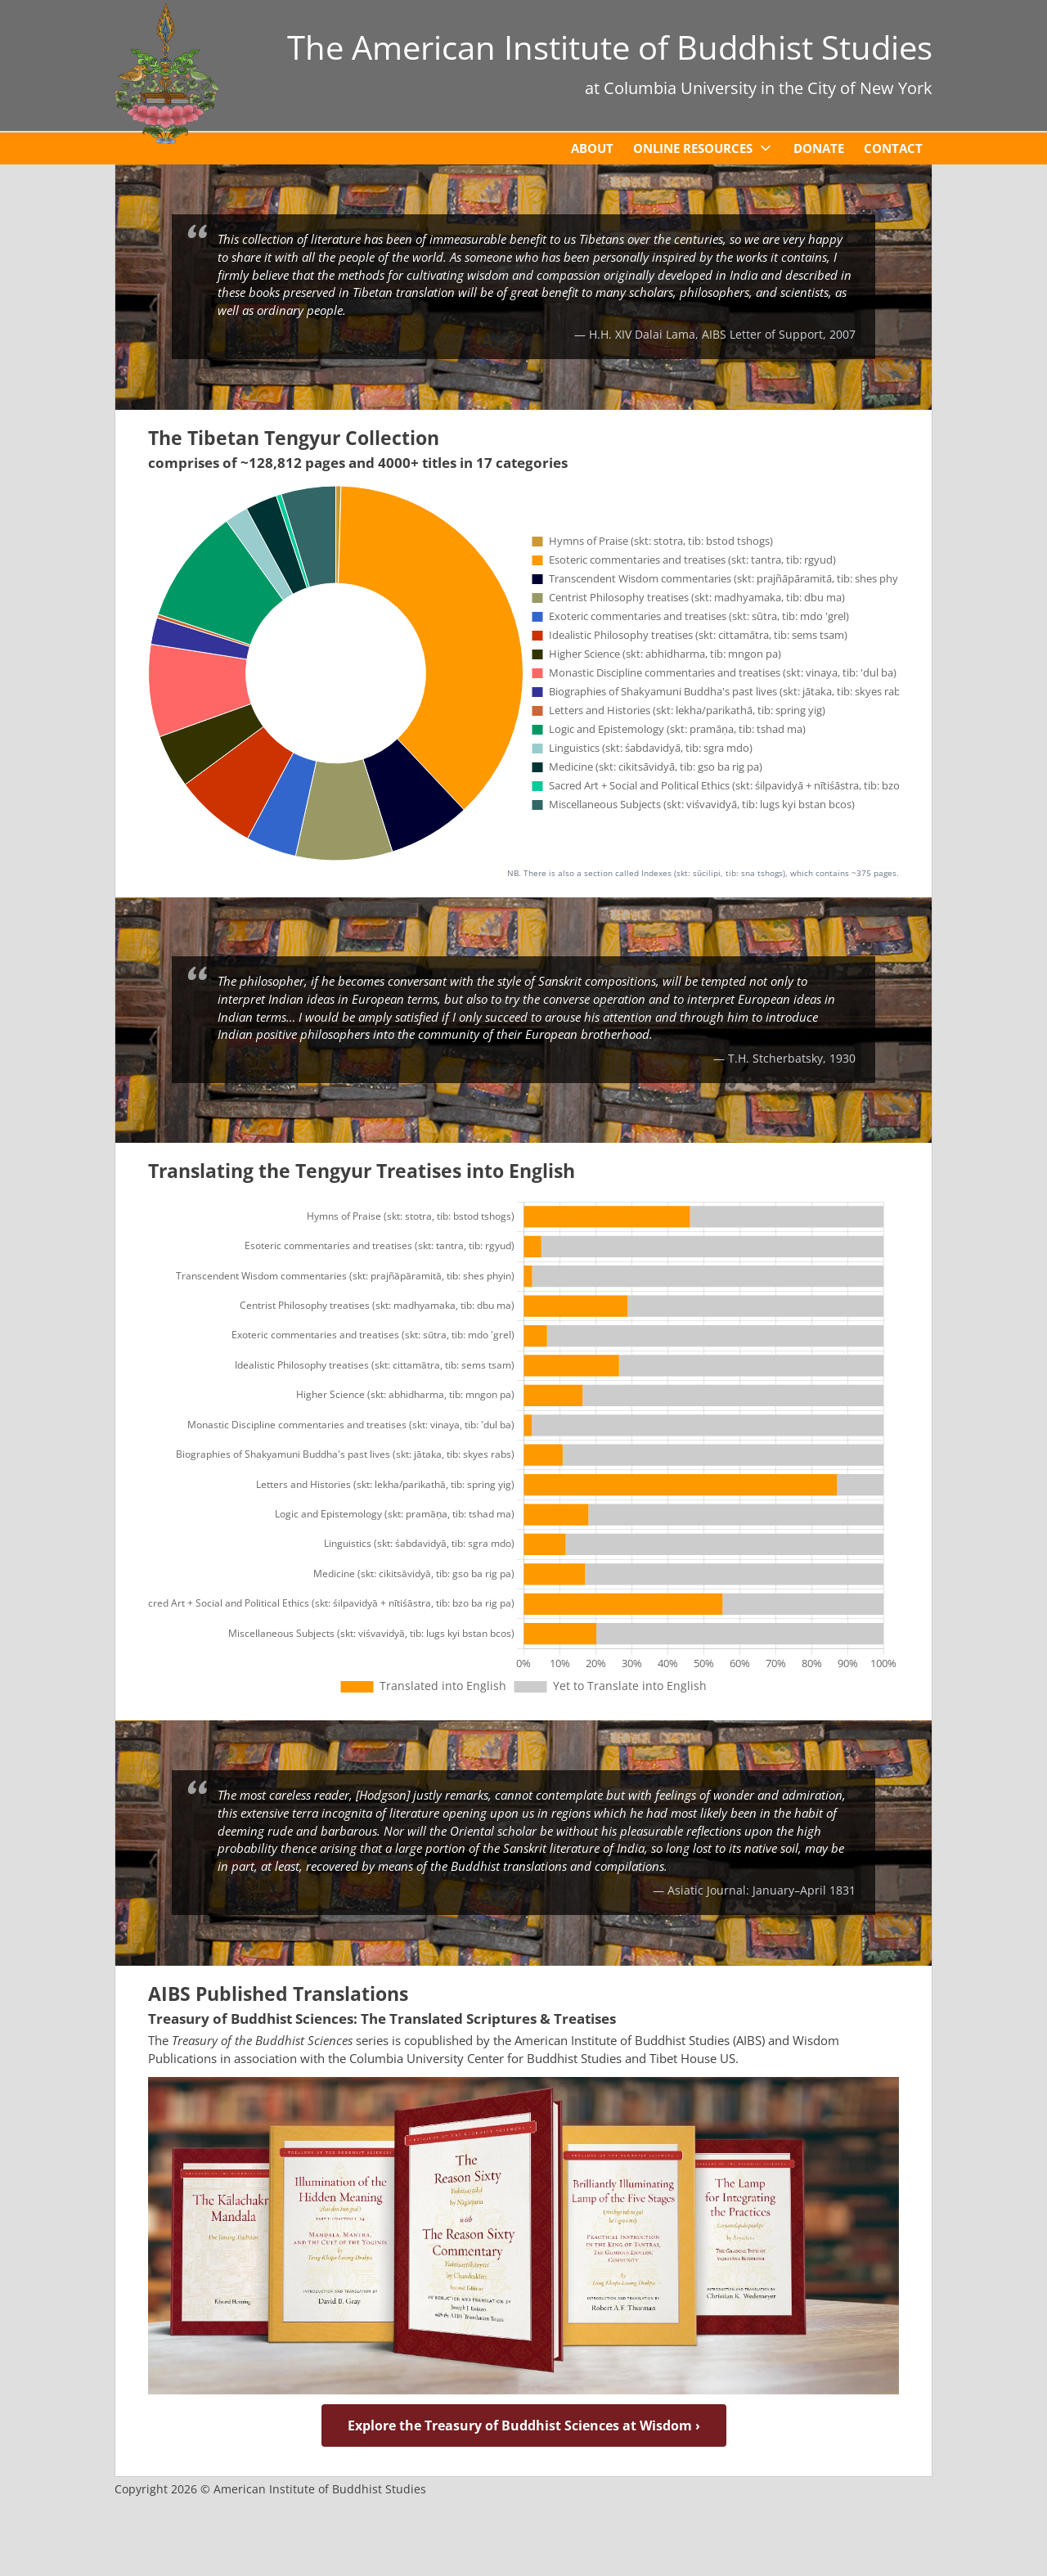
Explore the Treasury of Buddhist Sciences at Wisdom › (524, 2425)
